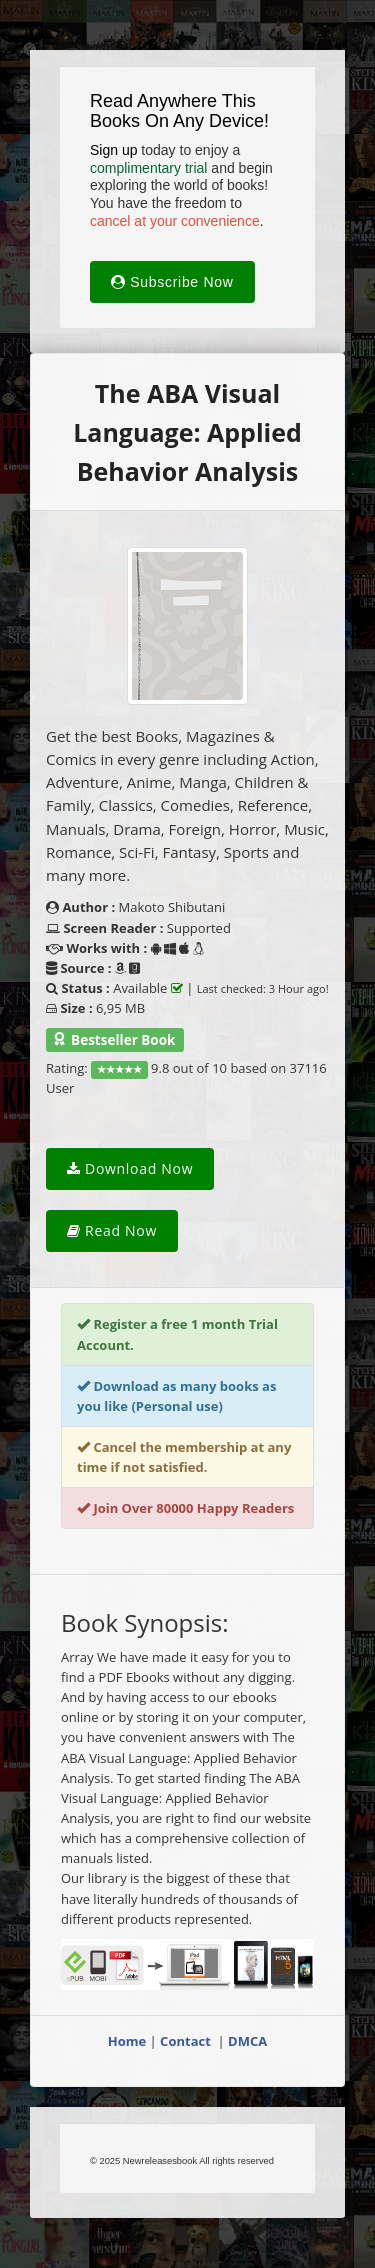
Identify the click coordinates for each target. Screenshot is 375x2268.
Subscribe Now (172, 282)
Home (127, 2041)
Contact (187, 2041)
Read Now (112, 1230)
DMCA (247, 2041)
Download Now (130, 1168)
